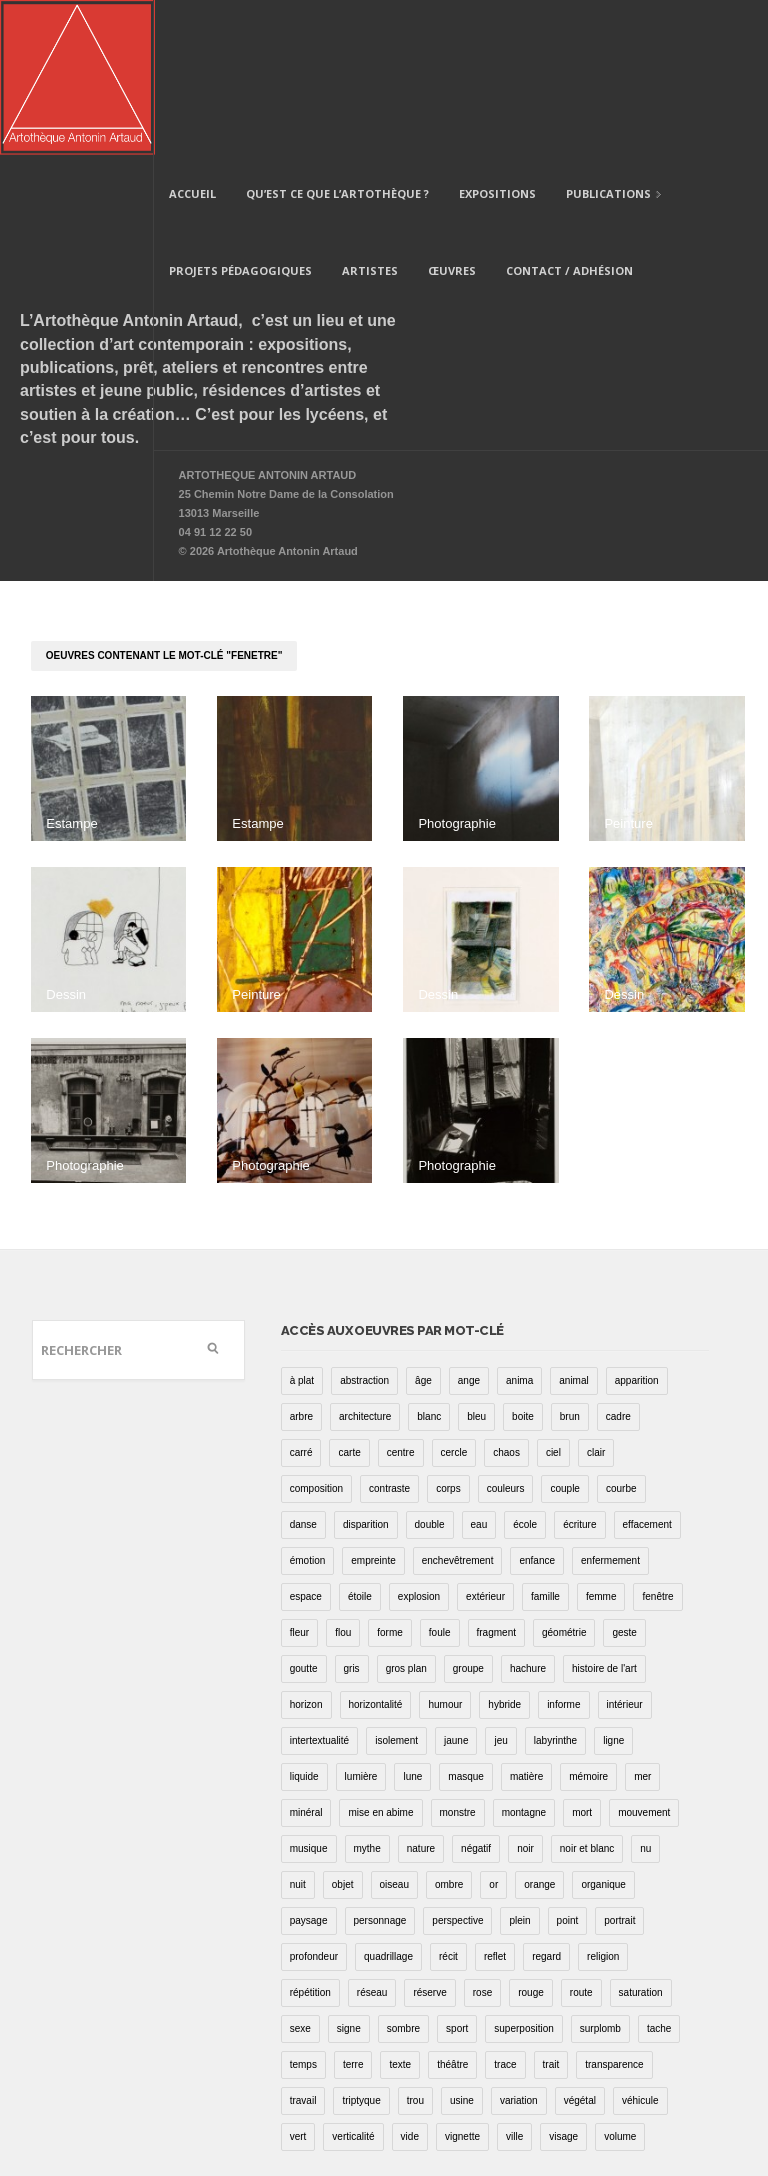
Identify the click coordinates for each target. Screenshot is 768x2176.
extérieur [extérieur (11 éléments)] (485, 1441)
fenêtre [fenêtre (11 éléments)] (657, 1441)
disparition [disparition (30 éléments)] (366, 1369)
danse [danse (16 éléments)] (303, 1369)
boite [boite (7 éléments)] (523, 1261)
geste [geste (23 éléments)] (624, 1477)
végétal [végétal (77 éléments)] (580, 1945)
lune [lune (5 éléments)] (412, 1621)
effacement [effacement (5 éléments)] (647, 1369)
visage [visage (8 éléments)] (563, 1981)
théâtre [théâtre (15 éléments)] (452, 1909)
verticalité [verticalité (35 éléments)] (353, 1981)
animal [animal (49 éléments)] (573, 1225)
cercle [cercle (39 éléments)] (454, 1297)
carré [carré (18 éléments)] (301, 1297)
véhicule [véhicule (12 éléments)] (640, 1945)
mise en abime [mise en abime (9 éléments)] (380, 1657)
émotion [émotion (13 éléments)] (308, 1405)
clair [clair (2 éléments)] (596, 1297)
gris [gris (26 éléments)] (352, 1513)
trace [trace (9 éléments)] (505, 1909)
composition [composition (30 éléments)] (316, 1333)
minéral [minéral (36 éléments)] (306, 1657)
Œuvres (452, 115)
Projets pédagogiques (240, 115)
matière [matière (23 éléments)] (526, 1621)
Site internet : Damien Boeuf (660, 2114)
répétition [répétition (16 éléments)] (310, 1837)
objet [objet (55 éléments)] (343, 1729)
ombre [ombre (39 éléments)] (449, 1729)
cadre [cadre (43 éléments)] (618, 1261)
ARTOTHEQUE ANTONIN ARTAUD (268, 320)
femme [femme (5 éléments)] (601, 1441)
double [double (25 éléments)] (430, 1369)
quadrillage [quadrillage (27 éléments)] (388, 1801)
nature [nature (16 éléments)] (421, 1693)
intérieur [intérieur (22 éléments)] (625, 1549)
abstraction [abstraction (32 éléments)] (364, 1225)
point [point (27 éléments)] (568, 1765)
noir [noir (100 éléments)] (525, 1693)
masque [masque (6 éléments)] (466, 1621)
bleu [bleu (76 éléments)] (476, 1261)
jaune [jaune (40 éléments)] (456, 1585)
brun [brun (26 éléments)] (570, 1261)
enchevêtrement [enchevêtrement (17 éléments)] (458, 1405)
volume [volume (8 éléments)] (620, 1981)
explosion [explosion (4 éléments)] (419, 1441)
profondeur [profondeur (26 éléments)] (314, 1801)
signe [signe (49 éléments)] (349, 1873)
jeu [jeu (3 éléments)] (500, 1585)
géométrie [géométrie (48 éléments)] (564, 1477)
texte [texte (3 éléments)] (400, 1909)
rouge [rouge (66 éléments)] (531, 1837)
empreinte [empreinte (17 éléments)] (373, 1405)
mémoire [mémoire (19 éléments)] (588, 1621)
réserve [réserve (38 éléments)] (429, 1837)
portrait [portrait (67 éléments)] (619, 1765)
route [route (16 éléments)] (581, 1837)
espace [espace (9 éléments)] (306, 1441)
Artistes (370, 115)
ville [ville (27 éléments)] (514, 1981)
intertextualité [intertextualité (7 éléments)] (319, 1585)
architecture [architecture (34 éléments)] (365, 1261)
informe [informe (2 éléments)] (563, 1549)
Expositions (497, 38)
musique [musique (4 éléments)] (309, 1693)
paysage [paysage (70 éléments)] (309, 1765)
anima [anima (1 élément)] (519, 1225)
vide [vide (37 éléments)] (410, 1981)
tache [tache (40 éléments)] (659, 1873)
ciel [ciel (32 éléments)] (553, 1297)
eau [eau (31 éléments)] (479, 1369)
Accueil (192, 38)
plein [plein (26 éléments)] (519, 1765)
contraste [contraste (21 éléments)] (389, 1333)
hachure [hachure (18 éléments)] (528, 1513)
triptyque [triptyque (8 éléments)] (361, 1945)
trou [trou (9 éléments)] (415, 1945)
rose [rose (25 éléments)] (482, 1837)
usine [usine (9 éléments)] (462, 1945)
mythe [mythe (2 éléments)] (367, 1693)
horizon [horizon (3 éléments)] (306, 1549)
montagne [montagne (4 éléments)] (524, 1657)
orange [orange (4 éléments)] (539, 1729)
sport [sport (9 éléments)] (457, 1873)
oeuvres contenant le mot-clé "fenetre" (164, 500)
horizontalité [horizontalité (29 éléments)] (376, 1549)
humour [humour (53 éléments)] (445, 1549)
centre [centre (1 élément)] (401, 1297)
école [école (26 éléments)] (525, 1369)
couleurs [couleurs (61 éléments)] (506, 1333)
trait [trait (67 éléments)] (551, 1909)
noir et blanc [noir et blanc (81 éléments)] (587, 1693)
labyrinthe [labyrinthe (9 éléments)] (555, 1585)
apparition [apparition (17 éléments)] (637, 1225)
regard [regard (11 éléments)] (546, 1801)
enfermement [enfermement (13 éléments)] (610, 1405)
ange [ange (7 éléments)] (469, 1225)
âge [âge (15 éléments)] (423, 1225)
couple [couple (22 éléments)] (564, 1333)
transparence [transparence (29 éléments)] (614, 1909)
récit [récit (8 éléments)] (448, 1801)
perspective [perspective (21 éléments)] (457, 1765)
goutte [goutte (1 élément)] (304, 1513)
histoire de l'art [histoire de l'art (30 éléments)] (604, 1513)
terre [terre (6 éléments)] (353, 1909)
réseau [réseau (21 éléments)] (372, 1837)
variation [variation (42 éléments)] (519, 1945)
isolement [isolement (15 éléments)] (396, 1585)
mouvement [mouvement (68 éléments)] (644, 1657)
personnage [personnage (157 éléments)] (380, 1765)
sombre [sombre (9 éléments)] (403, 1873)
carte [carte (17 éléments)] (349, 1297)
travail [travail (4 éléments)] (303, 1945)
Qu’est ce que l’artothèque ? (337, 38)
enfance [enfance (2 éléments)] (537, 1405)
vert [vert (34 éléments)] (298, 1981)
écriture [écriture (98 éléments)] (579, 1369)
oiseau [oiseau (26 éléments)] (394, 1729)
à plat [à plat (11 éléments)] (302, 1225)
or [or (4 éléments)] (493, 1729)
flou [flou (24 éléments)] (343, 1477)
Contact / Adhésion (569, 115)
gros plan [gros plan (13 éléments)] (406, 1513)
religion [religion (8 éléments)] (603, 1801)
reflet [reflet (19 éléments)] (495, 1801)
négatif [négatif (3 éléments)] (476, 1693)
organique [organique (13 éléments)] (603, 1729)
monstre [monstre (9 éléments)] (458, 1657)
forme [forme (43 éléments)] (390, 1477)
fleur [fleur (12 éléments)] (299, 1477)
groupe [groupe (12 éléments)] (468, 1513)
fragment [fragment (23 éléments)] (496, 1477)
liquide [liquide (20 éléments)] (304, 1621)
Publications (606, 40)
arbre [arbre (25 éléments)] (301, 1261)
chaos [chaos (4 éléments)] (506, 1297)
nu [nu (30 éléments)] (645, 1693)
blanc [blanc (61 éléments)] (429, 1261)
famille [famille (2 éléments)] (545, 1441)
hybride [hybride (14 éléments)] (504, 1549)
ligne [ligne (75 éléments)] (613, 1585)
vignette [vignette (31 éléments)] (462, 1981)
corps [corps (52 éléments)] (448, 1333)
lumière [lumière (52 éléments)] (361, 1621)
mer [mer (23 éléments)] (642, 1621)
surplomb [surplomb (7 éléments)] (600, 1873)
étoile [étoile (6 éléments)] (360, 1441)
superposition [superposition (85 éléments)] (523, 1873)
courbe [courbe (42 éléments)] (621, 1333)
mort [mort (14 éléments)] (582, 1657)
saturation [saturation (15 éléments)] (641, 1837)
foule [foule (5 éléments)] (440, 1477)
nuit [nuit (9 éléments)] (298, 1729)
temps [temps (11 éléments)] (303, 1909)
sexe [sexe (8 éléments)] (300, 1873)
